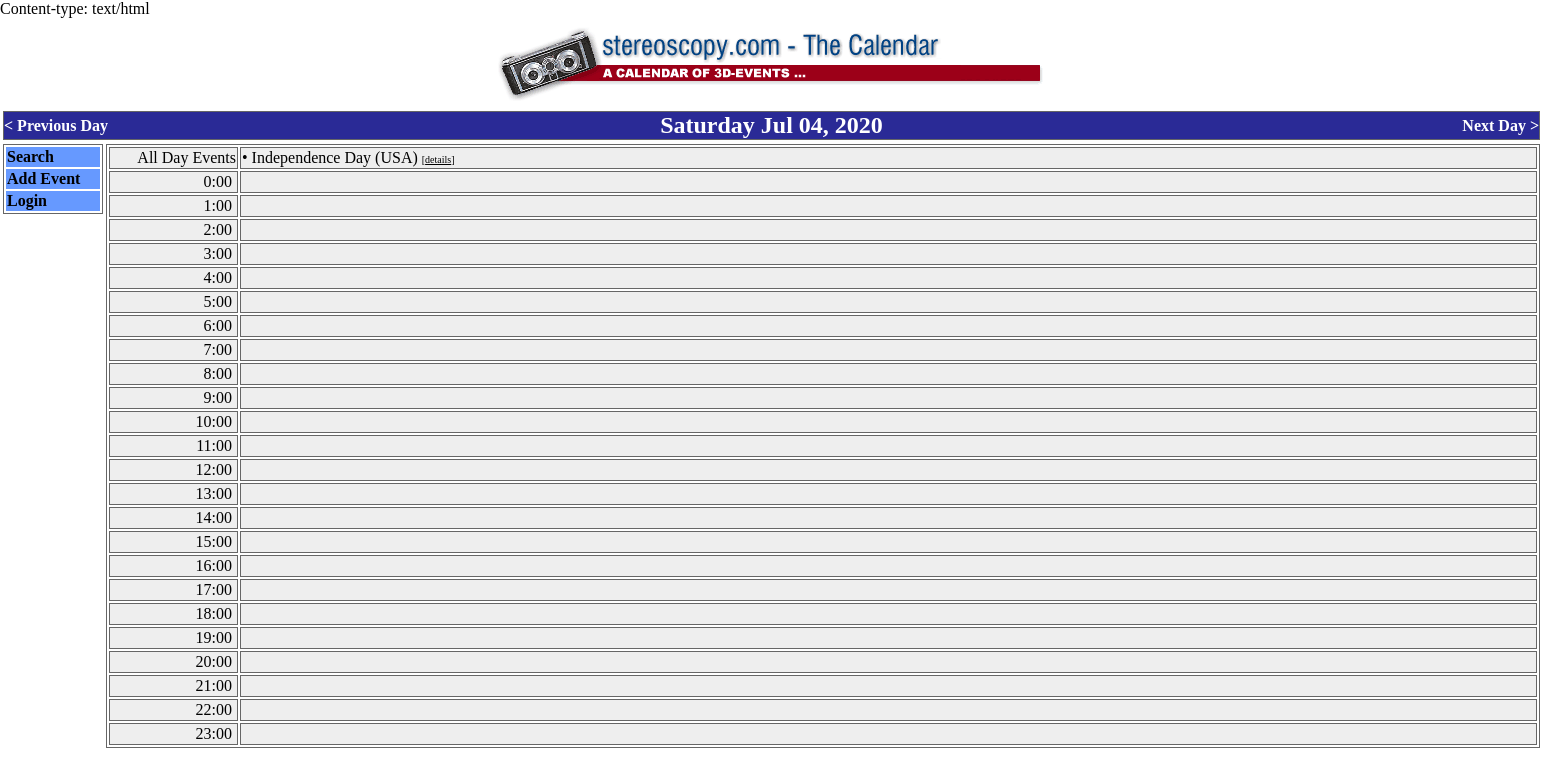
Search (30, 153)
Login (27, 197)
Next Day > (1500, 123)
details (438, 156)
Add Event (43, 175)
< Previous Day (56, 123)
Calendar (715, 753)
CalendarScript (816, 753)
